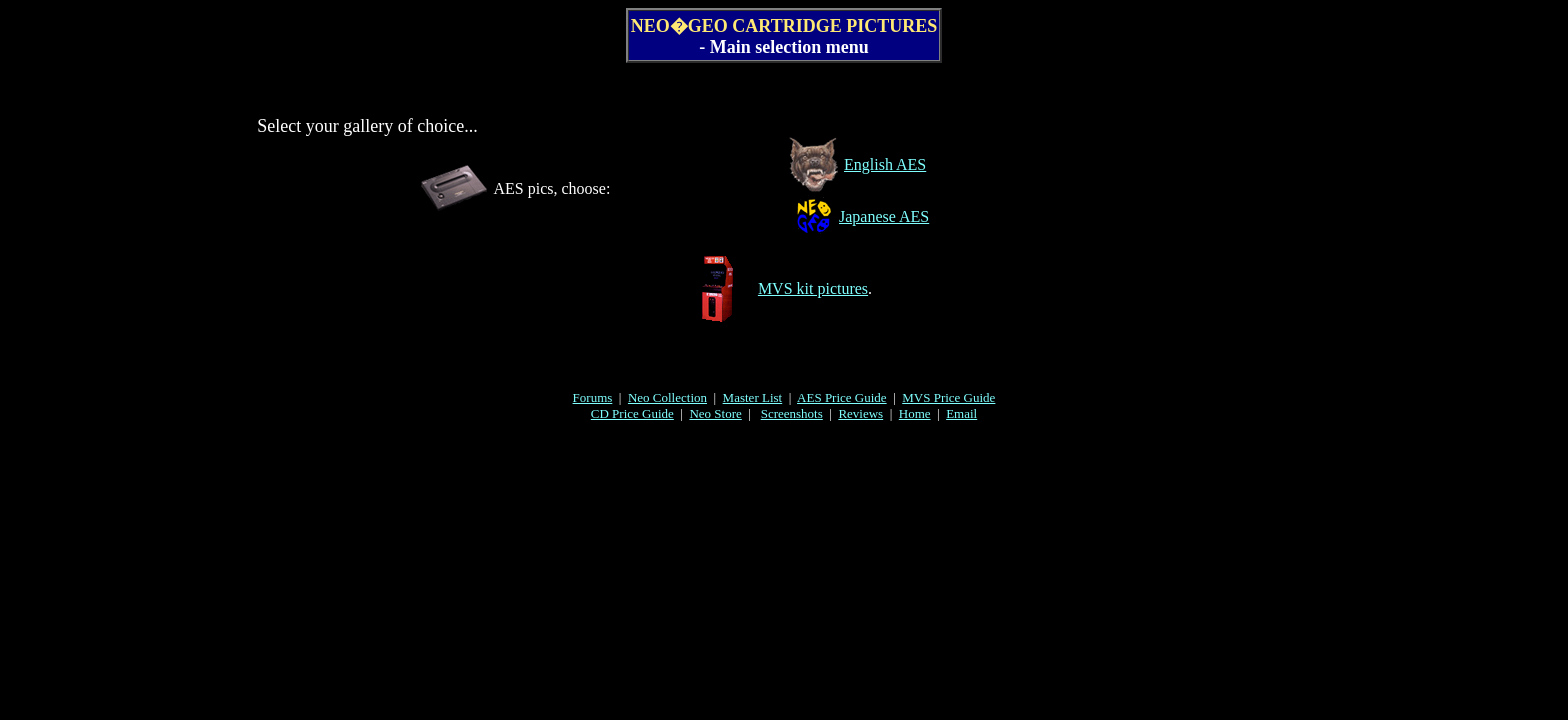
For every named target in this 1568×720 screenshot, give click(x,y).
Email (961, 413)
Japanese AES (884, 216)
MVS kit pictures (813, 288)
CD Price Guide (632, 413)
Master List (753, 397)
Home (915, 413)
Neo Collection (667, 397)
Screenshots (792, 413)
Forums (593, 397)
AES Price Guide (842, 397)
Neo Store (715, 413)
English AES (885, 164)
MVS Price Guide (948, 397)
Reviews (860, 413)
